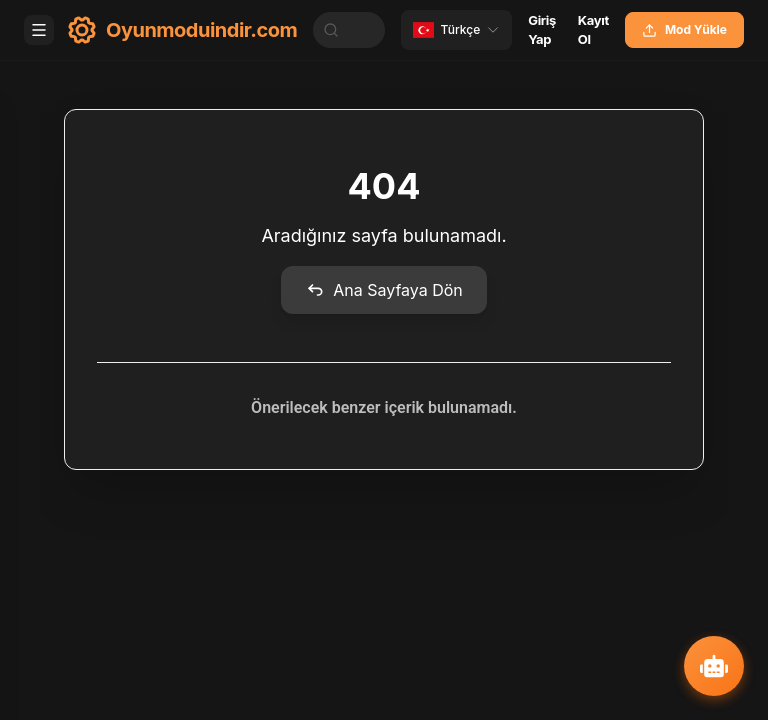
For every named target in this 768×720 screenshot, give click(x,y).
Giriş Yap (542, 30)
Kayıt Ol (593, 30)
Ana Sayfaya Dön (384, 290)
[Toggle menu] (39, 30)
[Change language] (456, 30)
